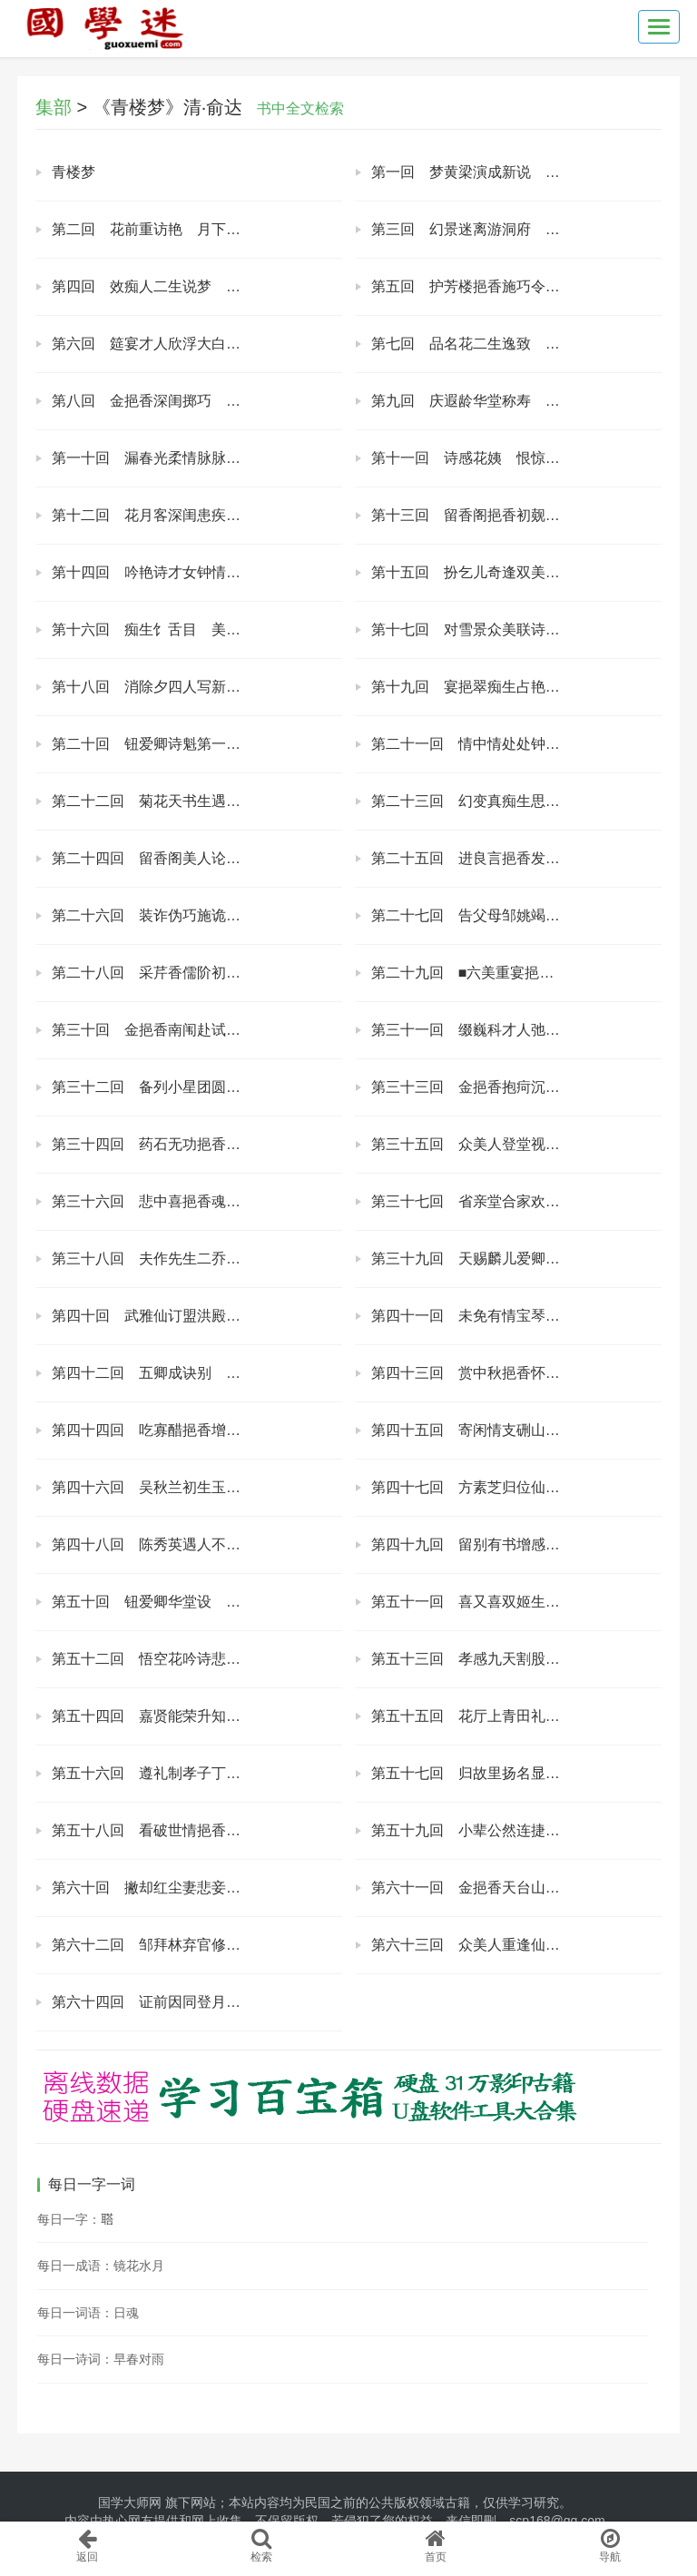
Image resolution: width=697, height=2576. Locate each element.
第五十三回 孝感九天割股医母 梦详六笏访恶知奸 (516, 1659)
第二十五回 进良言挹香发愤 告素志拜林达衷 (516, 858)
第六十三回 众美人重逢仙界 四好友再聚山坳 (516, 1944)
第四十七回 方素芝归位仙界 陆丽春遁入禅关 (516, 1487)
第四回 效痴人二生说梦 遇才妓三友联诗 (190, 286)
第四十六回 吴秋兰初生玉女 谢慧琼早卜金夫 (197, 1487)
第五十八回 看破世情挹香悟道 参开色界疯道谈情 (197, 1830)
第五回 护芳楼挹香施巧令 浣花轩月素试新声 (516, 286)
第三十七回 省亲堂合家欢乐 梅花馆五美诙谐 (516, 1201)
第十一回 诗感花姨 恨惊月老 (472, 458)
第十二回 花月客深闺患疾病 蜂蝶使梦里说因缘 (197, 515)
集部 (53, 107)
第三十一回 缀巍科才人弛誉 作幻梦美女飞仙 (516, 1029)
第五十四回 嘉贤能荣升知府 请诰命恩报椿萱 (197, 1716)
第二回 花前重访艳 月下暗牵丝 (161, 229)
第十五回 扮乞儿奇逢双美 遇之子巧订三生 (516, 572)
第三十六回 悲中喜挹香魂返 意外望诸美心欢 (197, 1201)
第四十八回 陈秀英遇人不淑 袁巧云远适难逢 (197, 1544)
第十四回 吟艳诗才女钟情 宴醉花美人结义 (197, 572)
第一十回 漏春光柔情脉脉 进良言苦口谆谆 (197, 458)
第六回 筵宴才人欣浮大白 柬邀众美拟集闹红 (197, 343)
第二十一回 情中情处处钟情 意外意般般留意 (516, 744)
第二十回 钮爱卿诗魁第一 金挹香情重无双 (197, 744)
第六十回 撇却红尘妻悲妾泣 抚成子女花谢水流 (197, 1887)
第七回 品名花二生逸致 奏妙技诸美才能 (509, 343)
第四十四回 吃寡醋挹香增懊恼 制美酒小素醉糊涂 (197, 1430)
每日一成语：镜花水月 (100, 2265)
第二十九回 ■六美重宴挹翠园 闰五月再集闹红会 (516, 972)
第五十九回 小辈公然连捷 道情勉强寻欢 (509, 1830)
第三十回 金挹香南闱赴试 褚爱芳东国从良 (197, 1029)
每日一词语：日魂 (88, 2313)
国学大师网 (130, 2502)
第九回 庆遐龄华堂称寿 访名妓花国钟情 (509, 400)
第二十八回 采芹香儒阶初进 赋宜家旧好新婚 (197, 972)
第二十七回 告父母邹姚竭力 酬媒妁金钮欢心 (516, 915)
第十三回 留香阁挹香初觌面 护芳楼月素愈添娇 (516, 515)
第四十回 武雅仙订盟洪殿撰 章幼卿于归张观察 (197, 1315)
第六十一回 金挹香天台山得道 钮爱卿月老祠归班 (516, 1887)
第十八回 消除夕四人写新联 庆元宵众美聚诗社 (197, 686)
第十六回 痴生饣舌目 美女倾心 (161, 629)
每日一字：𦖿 (75, 2219)
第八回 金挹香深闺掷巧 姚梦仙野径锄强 (190, 400)
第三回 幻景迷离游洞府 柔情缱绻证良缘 (509, 229)
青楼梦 (73, 172)
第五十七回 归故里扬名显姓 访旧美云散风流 (516, 1773)
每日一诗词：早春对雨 (100, 2359)
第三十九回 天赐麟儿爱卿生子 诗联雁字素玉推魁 (516, 1258)
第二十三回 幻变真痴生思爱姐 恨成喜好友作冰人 (516, 801)
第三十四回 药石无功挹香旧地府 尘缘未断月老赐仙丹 (197, 1144)
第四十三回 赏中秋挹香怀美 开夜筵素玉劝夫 (516, 1373)
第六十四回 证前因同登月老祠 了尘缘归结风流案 (197, 2002)
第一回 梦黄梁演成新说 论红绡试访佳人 (509, 172)
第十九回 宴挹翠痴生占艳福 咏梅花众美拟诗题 (516, 686)
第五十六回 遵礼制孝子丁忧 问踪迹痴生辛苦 (197, 1773)
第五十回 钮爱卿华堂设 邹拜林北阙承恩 (190, 1601)
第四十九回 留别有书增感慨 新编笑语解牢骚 (516, 1544)
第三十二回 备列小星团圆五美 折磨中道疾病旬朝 (197, 1087)
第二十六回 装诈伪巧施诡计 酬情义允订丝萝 (197, 915)
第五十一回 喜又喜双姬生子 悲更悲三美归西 (516, 1601)
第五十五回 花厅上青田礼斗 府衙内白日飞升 (516, 1716)
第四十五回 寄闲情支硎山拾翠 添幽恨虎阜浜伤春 (516, 1430)
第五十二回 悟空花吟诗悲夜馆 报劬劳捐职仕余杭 (197, 1659)
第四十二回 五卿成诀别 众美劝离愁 (175, 1373)
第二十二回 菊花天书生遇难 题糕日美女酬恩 (197, 801)
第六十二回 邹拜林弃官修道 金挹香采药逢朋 (197, 1944)
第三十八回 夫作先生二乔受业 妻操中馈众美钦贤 (197, 1258)
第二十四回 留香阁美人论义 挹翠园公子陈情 (197, 858)
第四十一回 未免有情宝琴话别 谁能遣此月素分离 (516, 1315)
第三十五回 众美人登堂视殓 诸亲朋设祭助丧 (516, 1144)
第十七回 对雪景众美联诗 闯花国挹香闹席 (516, 629)
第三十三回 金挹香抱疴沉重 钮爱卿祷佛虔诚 (516, 1087)
